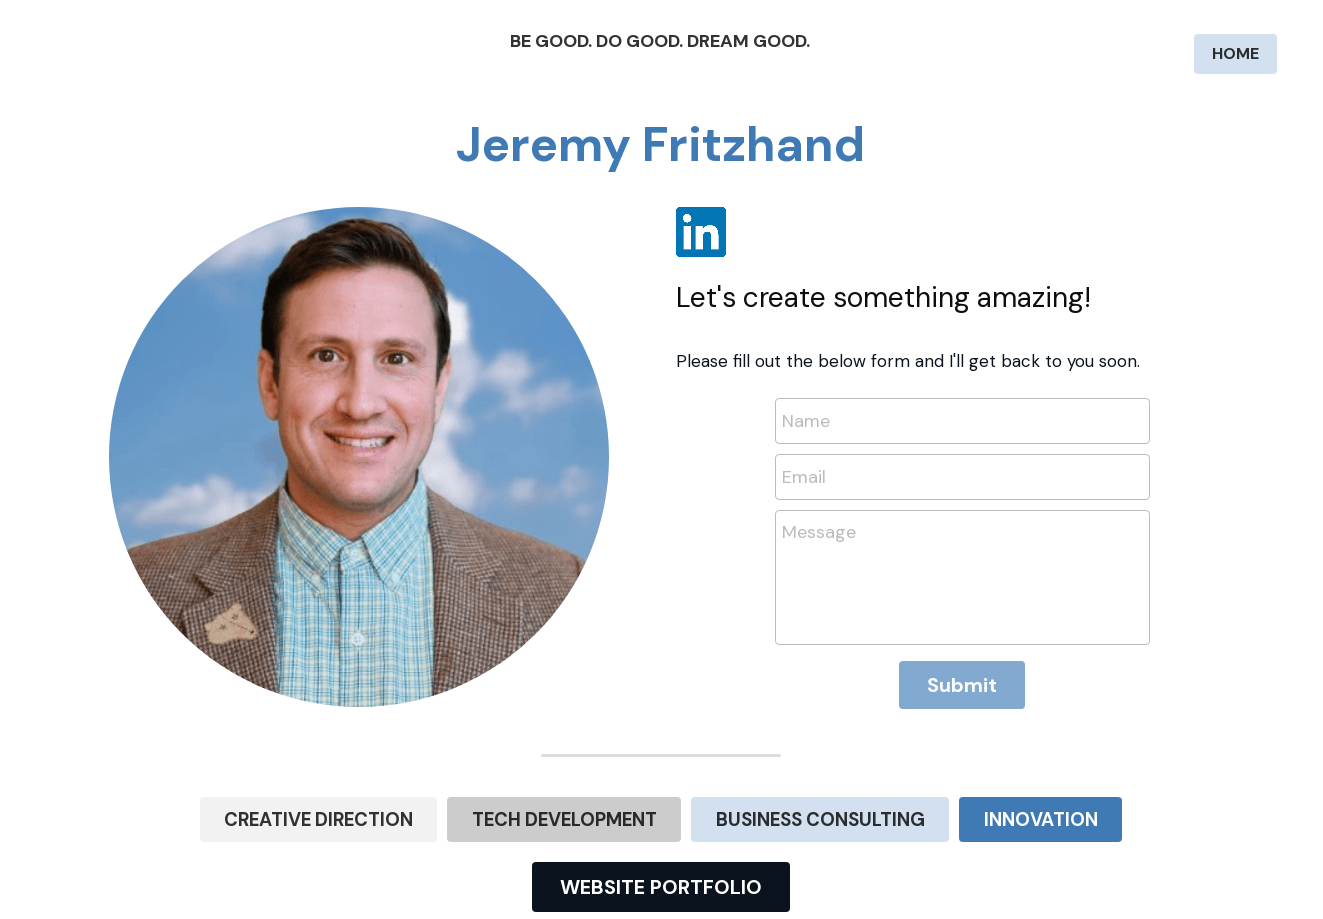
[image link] (701, 230)
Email (804, 476)
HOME (1235, 53)
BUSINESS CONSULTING (799, 816)
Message (819, 532)
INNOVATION (985, 816)
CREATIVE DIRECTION (370, 816)
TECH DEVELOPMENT (580, 816)
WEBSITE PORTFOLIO (661, 883)
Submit (962, 685)
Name (806, 421)
